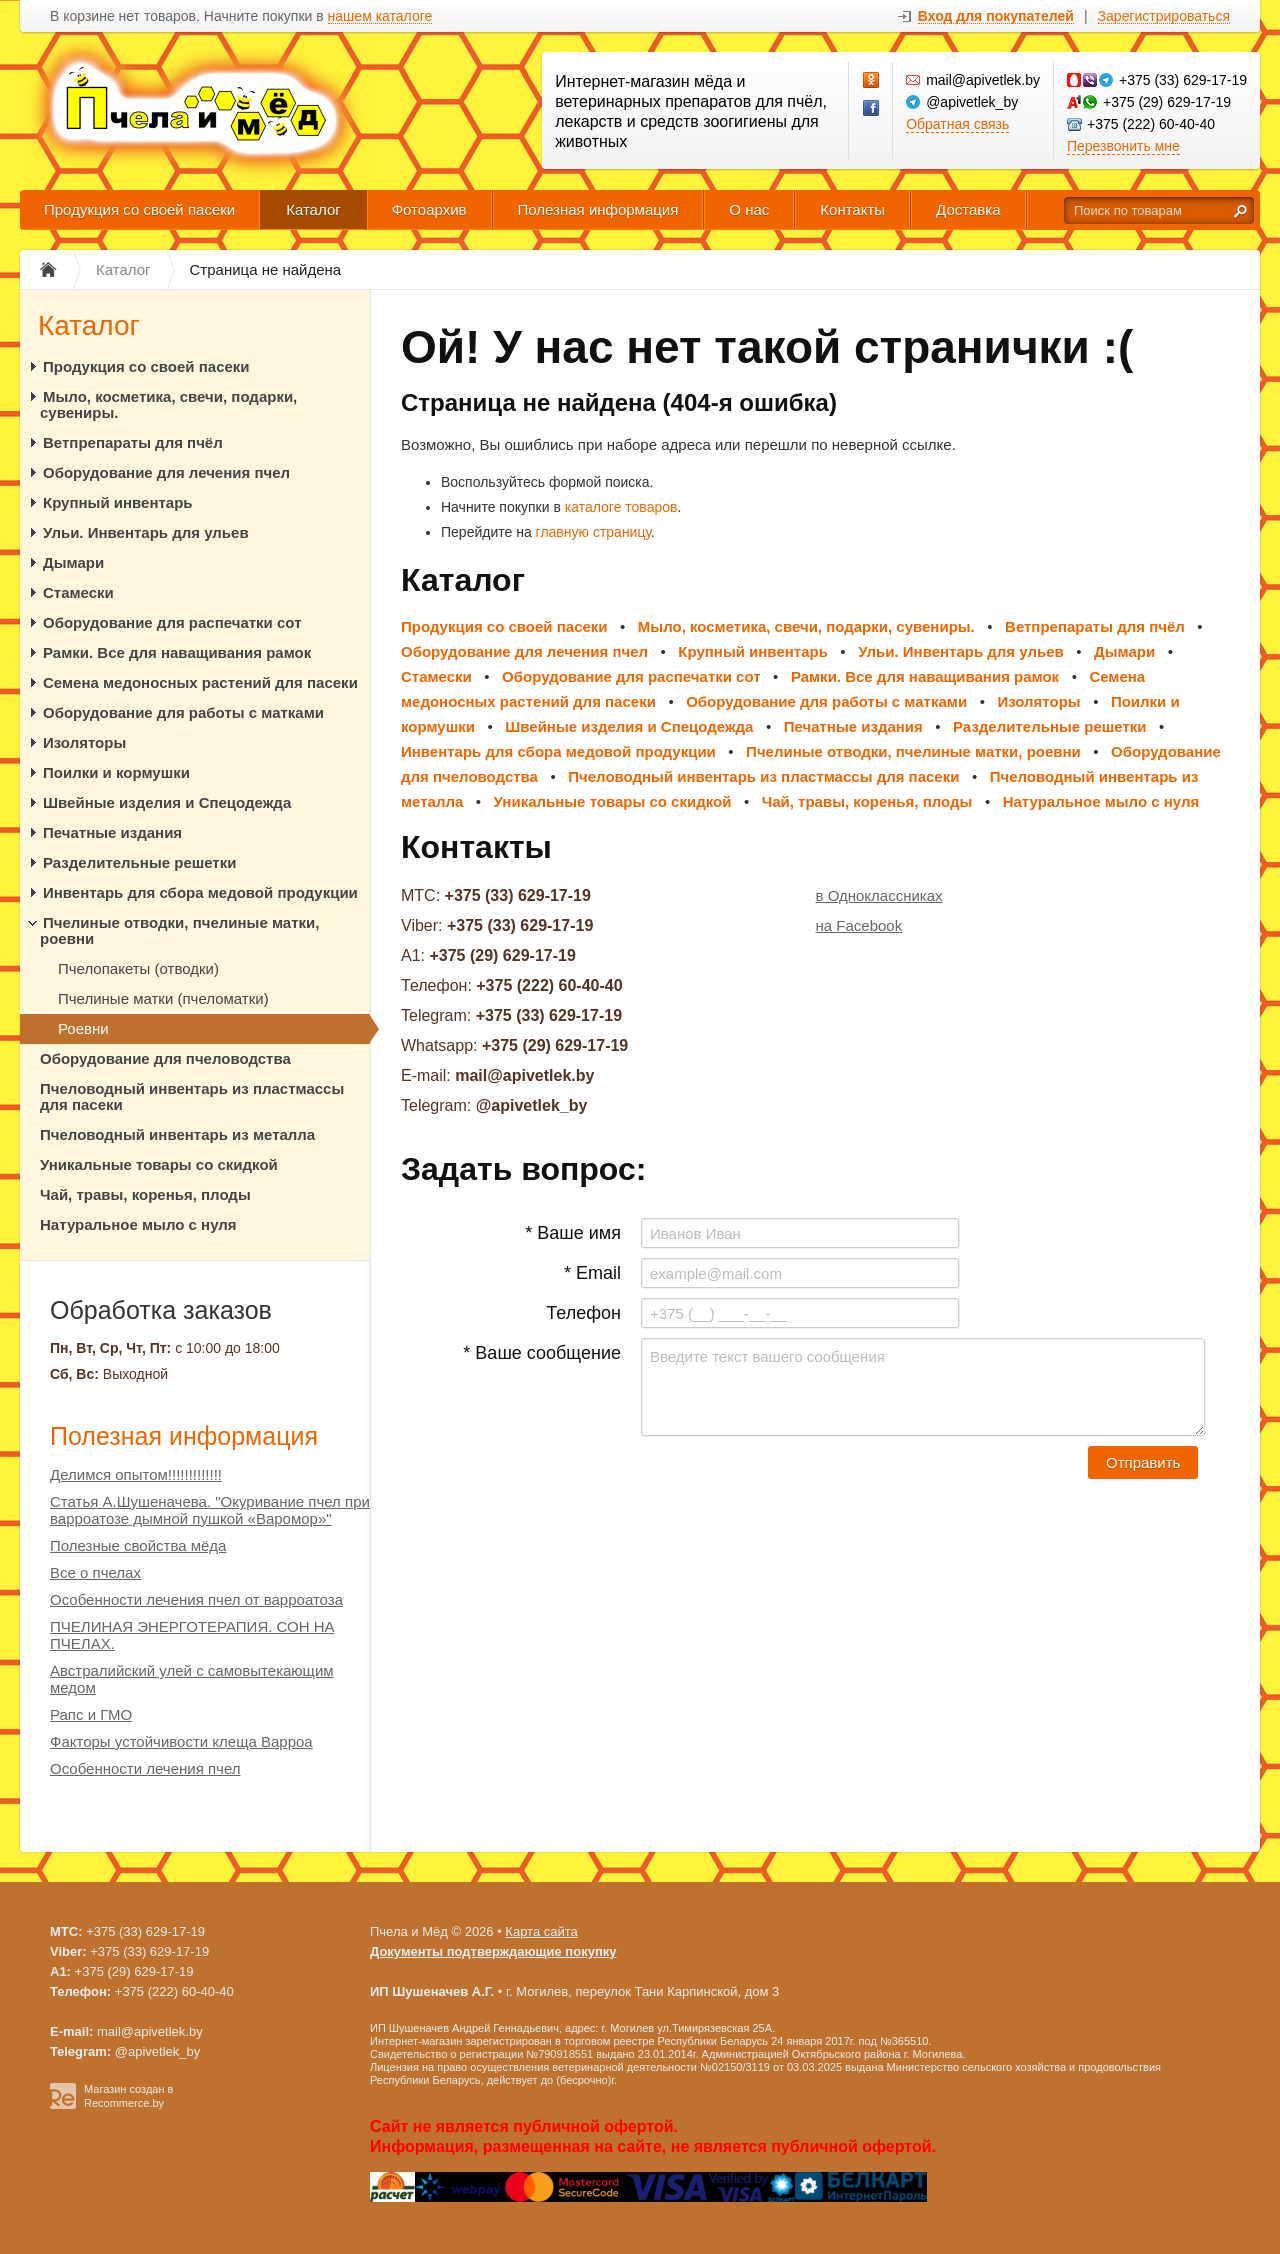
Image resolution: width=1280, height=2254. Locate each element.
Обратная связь (957, 124)
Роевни (83, 1028)
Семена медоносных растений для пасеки (200, 682)
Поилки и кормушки (116, 772)
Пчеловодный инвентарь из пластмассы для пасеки (192, 1096)
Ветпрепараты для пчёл (133, 442)
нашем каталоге (380, 16)
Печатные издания (112, 832)
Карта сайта (541, 1931)
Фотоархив (429, 209)
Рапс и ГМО (91, 1714)
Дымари (73, 562)
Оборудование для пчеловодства (165, 1058)
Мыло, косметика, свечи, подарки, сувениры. (168, 404)
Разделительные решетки (139, 862)
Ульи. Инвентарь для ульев (146, 532)
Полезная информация (598, 209)
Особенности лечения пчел (145, 1768)
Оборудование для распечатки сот (172, 622)
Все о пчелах (95, 1572)
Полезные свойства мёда (138, 1545)
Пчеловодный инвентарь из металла (177, 1134)
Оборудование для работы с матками (183, 712)
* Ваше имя (573, 1233)
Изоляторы (84, 742)
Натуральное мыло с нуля (138, 1224)
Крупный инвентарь (118, 502)
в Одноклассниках (879, 895)
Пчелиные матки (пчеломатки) (163, 998)
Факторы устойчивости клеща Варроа (181, 1741)
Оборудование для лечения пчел (166, 472)
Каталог (313, 209)
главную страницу (593, 532)
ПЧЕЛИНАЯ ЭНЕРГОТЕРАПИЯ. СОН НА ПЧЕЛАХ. (192, 1635)
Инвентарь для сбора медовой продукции (200, 892)
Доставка (968, 209)
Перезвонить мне (1123, 146)
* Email (592, 1273)
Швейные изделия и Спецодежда (167, 802)
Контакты (852, 209)
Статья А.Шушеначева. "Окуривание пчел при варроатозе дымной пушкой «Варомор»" (210, 1510)
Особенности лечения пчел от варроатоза (196, 1599)
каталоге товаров (621, 507)
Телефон (583, 1313)
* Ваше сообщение (542, 1353)
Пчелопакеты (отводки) (138, 968)
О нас (749, 209)
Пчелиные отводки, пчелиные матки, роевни (179, 930)
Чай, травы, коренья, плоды (145, 1194)
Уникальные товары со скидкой (159, 1164)
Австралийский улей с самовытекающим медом (192, 1679)
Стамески (78, 592)
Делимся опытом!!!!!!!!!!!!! (136, 1474)
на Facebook (859, 925)
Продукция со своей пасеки (139, 209)
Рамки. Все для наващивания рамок (177, 652)
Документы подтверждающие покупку (493, 1951)
